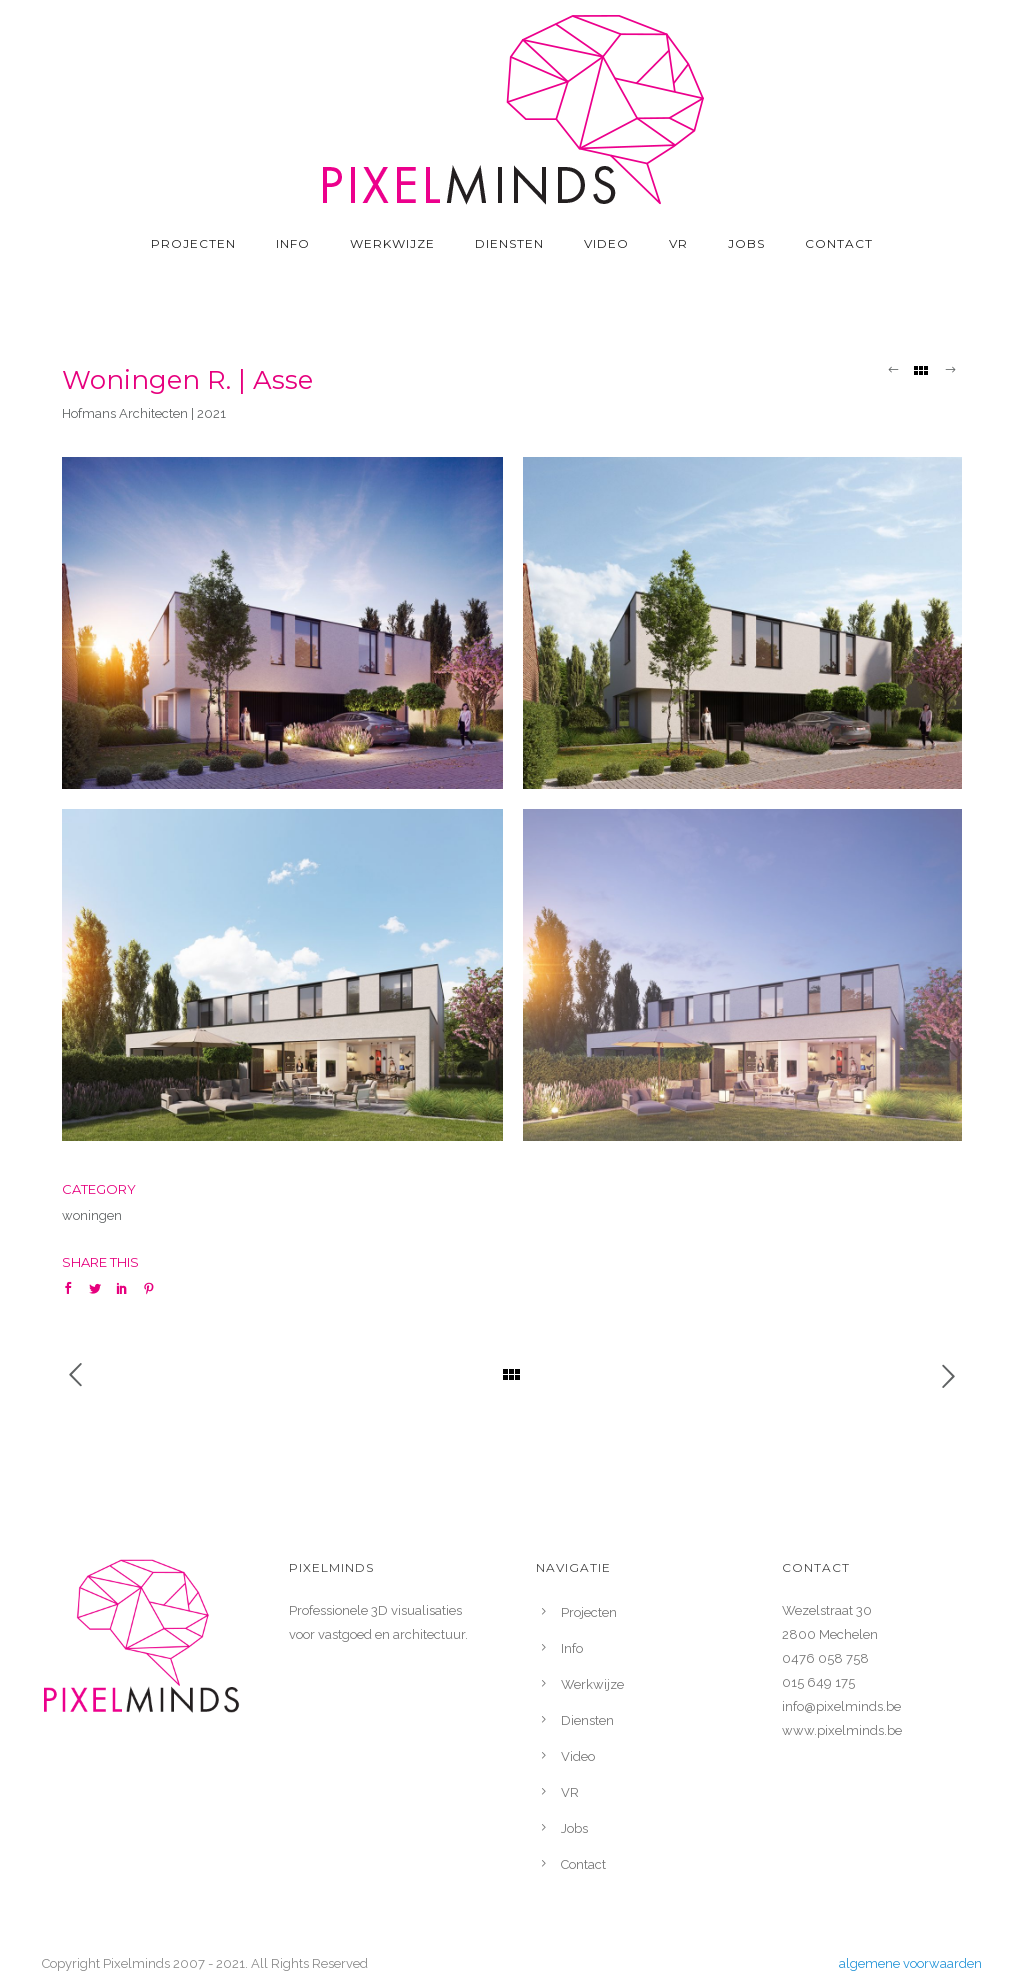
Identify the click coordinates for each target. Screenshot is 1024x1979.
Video (606, 243)
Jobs (746, 243)
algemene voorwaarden (910, 1963)
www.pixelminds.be (842, 1730)
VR (678, 243)
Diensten (509, 243)
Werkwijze (392, 243)
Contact (839, 243)
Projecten (193, 243)
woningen (92, 1215)
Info (293, 243)
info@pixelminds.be (841, 1706)
